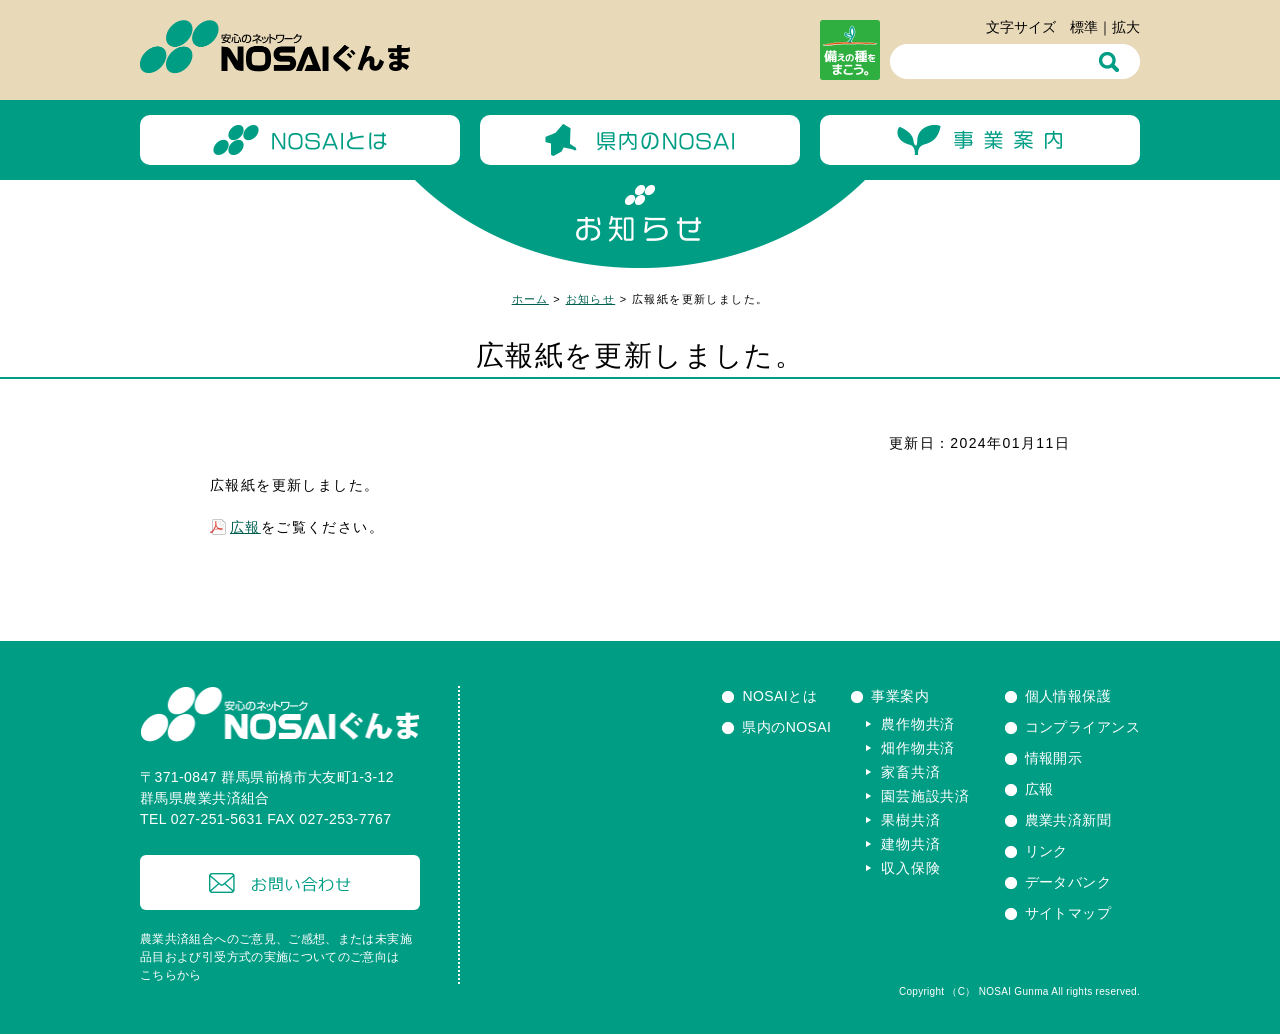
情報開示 (1054, 758)
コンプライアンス (1082, 727)
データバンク (1068, 882)
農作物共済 (918, 724)
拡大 (1126, 27)
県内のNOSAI (786, 727)
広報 (245, 527)
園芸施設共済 (925, 796)
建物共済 (910, 844)
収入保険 (910, 868)
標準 (1084, 27)
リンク (1046, 851)
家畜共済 (910, 772)
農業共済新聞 (1068, 820)
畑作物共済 (918, 748)
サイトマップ (1068, 913)
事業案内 (900, 696)
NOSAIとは (779, 696)
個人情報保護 (1068, 696)
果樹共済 (910, 820)
